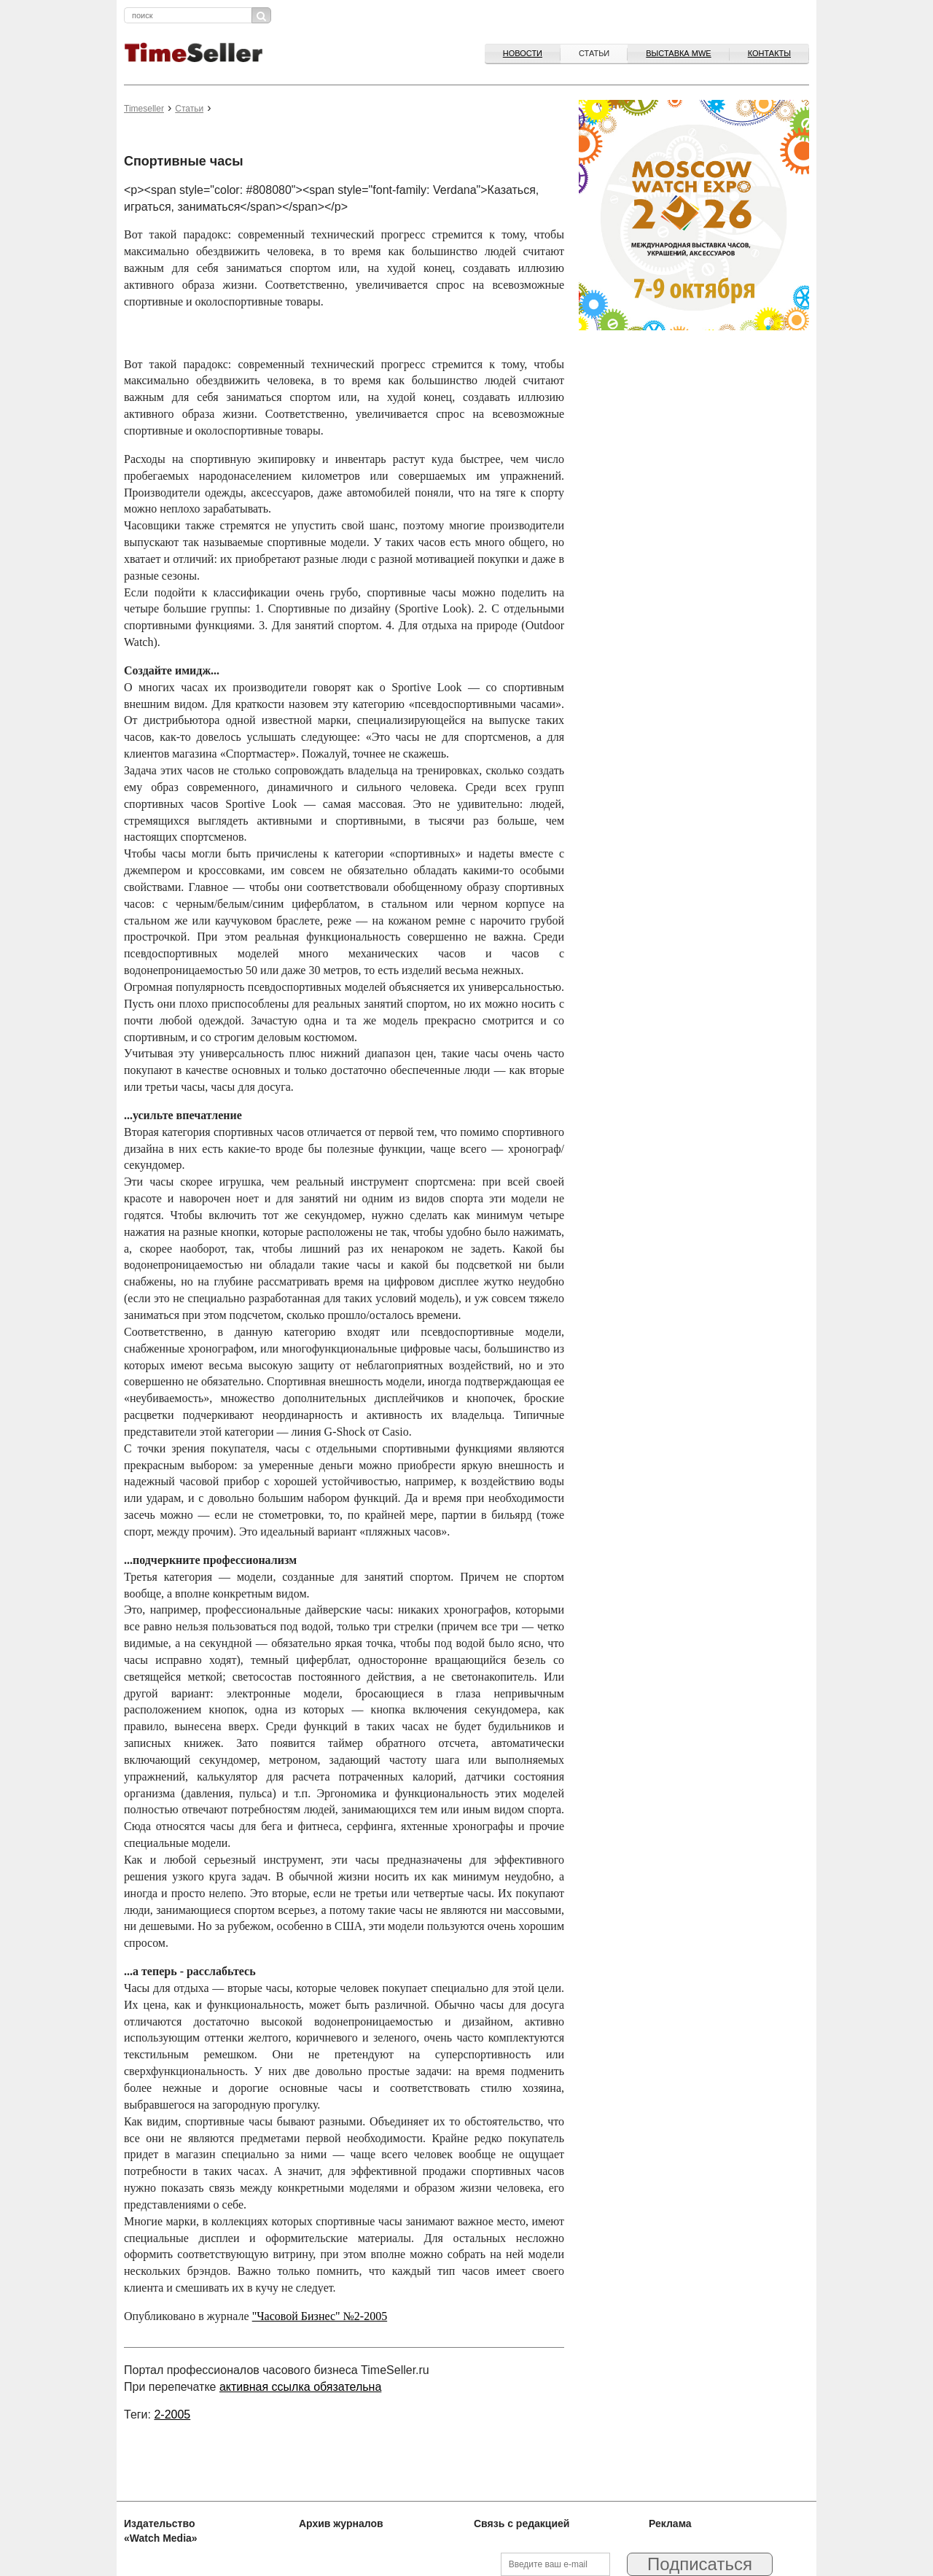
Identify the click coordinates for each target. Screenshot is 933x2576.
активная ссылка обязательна (300, 2387)
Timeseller (144, 109)
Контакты (769, 53)
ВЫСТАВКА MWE (678, 53)
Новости (522, 53)
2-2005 (172, 2414)
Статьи (594, 53)
